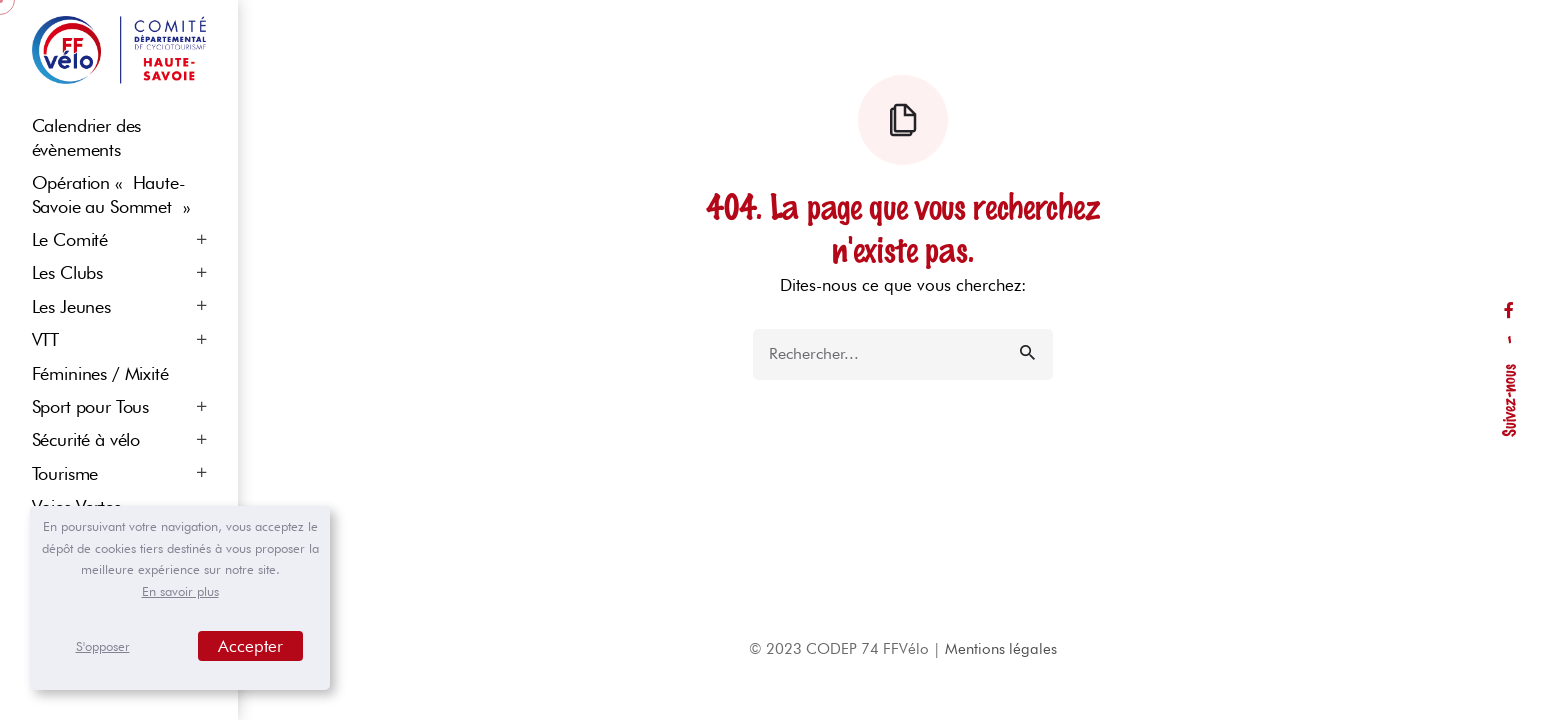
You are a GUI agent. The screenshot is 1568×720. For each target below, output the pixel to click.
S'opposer (103, 646)
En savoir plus (180, 591)
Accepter (250, 646)
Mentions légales (1001, 649)
